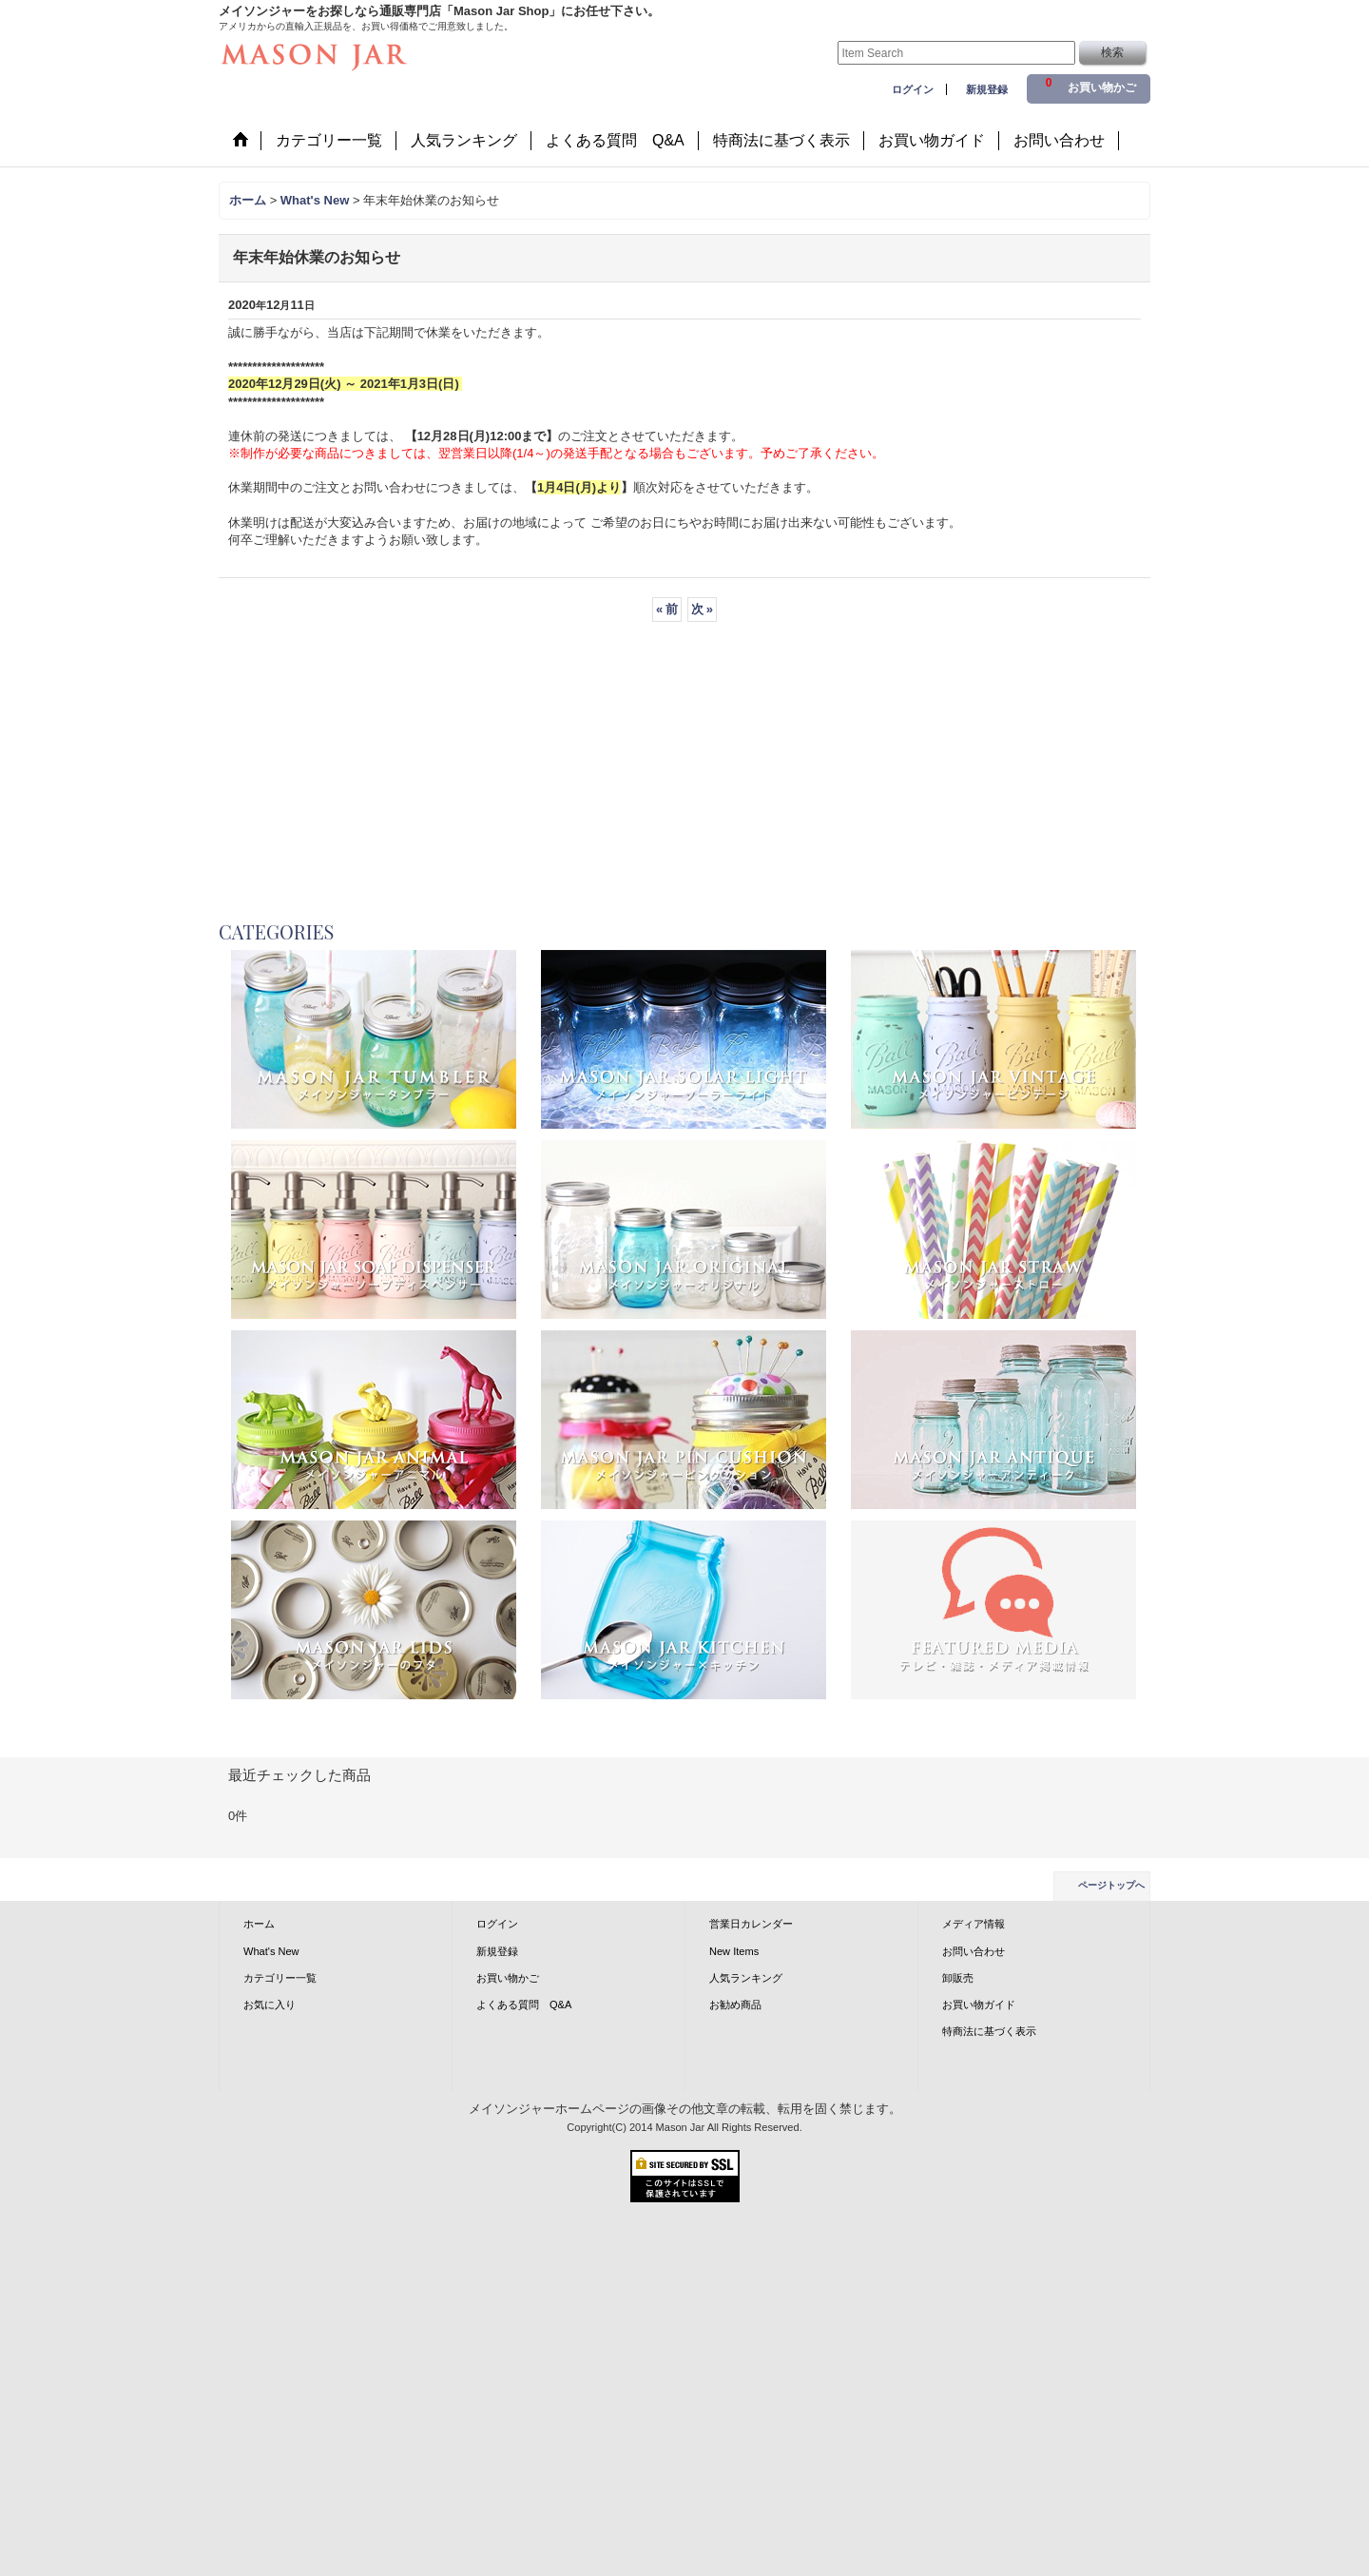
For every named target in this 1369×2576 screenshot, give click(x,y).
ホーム (259, 1923)
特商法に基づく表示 (989, 2031)
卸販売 (958, 1978)
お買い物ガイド (978, 2004)
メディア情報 (973, 1923)
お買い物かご (507, 1978)
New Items (734, 1951)
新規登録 (987, 89)
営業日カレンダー (751, 1923)
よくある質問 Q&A (523, 2004)
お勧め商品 (735, 2004)
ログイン (913, 89)
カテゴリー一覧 (280, 1978)
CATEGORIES (276, 931)
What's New (271, 1951)
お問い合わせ (973, 1951)
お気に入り (269, 2004)
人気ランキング (745, 1978)
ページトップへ (1111, 1885)
